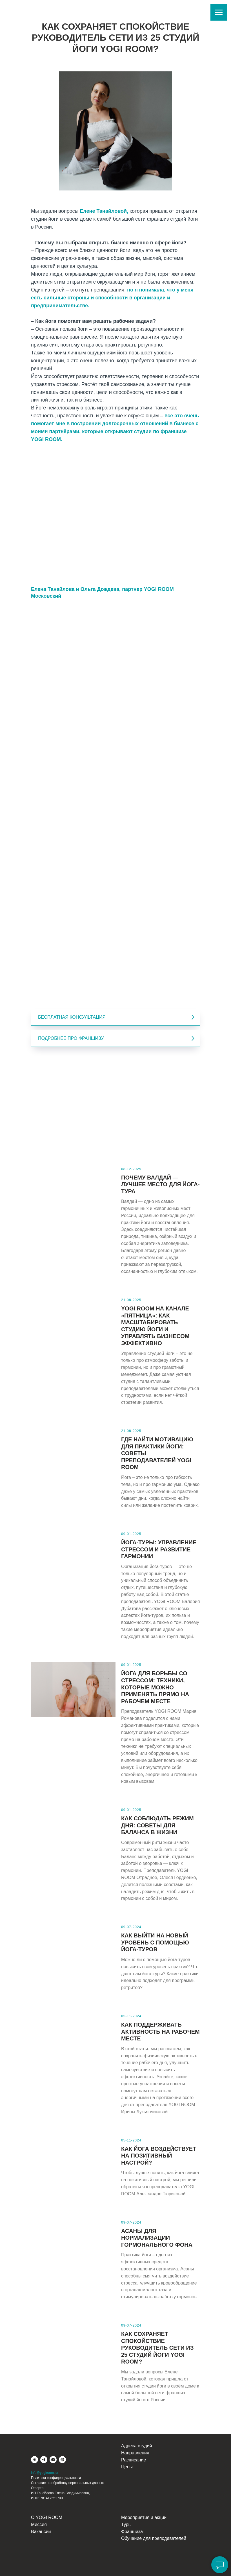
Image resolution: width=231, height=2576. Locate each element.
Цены (127, 2466)
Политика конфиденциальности (56, 2478)
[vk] (34, 2459)
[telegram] (43, 2459)
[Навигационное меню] (219, 12)
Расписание (133, 2459)
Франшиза (132, 2531)
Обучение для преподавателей (153, 2538)
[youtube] (53, 2459)
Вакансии (41, 2531)
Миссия (39, 2524)
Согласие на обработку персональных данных (67, 2483)
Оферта (37, 2488)
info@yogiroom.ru (44, 2473)
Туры (126, 2524)
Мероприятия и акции (143, 2517)
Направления (135, 2452)
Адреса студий (136, 2445)
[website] (62, 2459)
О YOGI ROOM (46, 2517)
